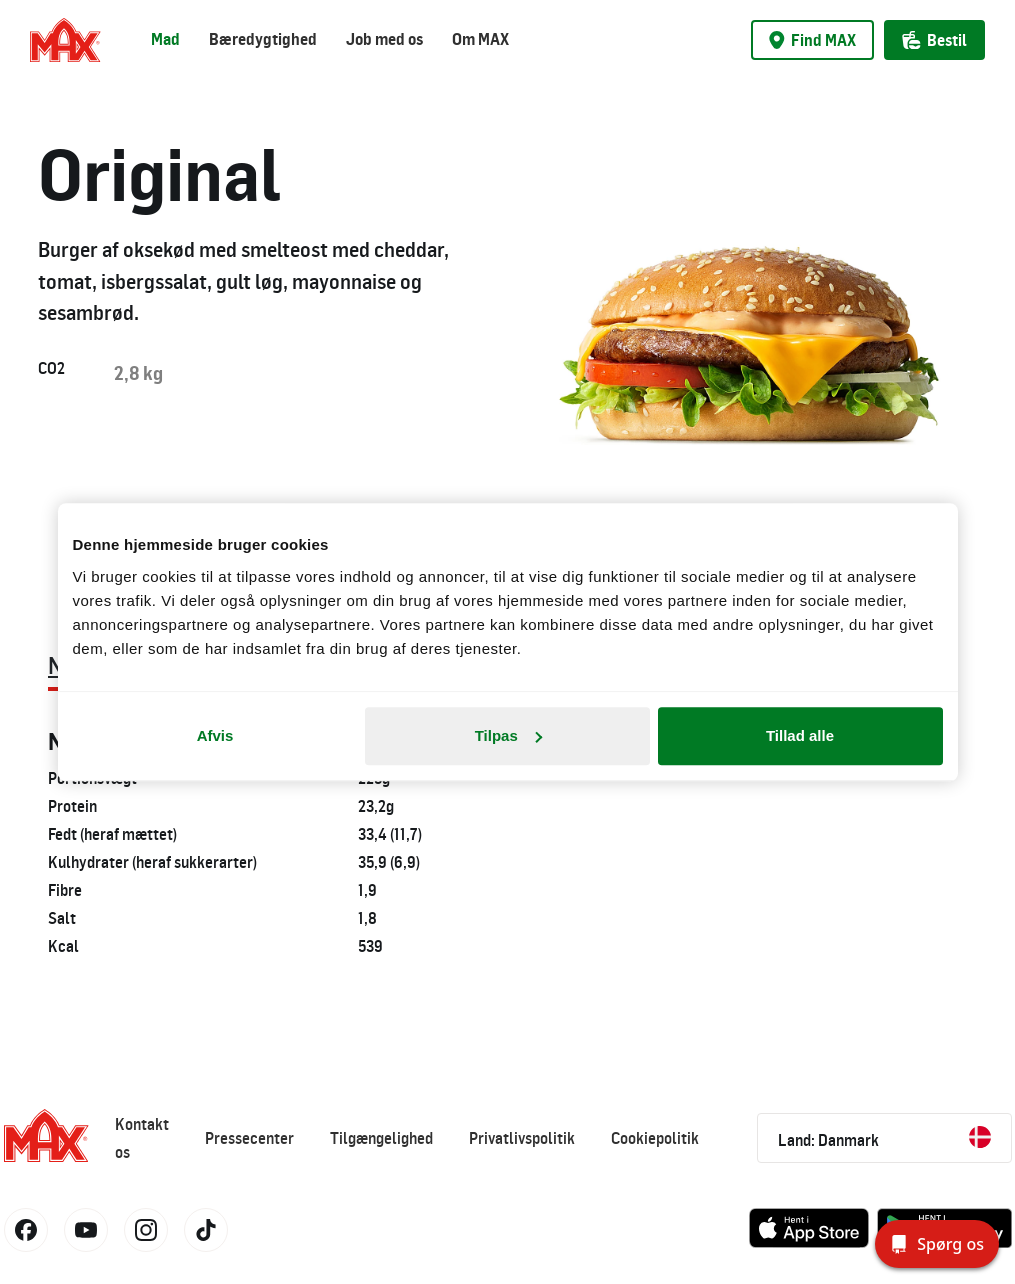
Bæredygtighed (263, 39)
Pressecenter (249, 1138)
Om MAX (480, 39)
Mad (165, 39)
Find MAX (812, 40)
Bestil (934, 40)
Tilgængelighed (381, 1138)
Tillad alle (800, 735)
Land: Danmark (884, 1138)
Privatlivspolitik (522, 1138)
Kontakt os (142, 1138)
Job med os (384, 39)
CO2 (51, 368)
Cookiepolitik (655, 1138)
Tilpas (508, 735)
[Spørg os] (937, 1244)
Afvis (215, 735)
